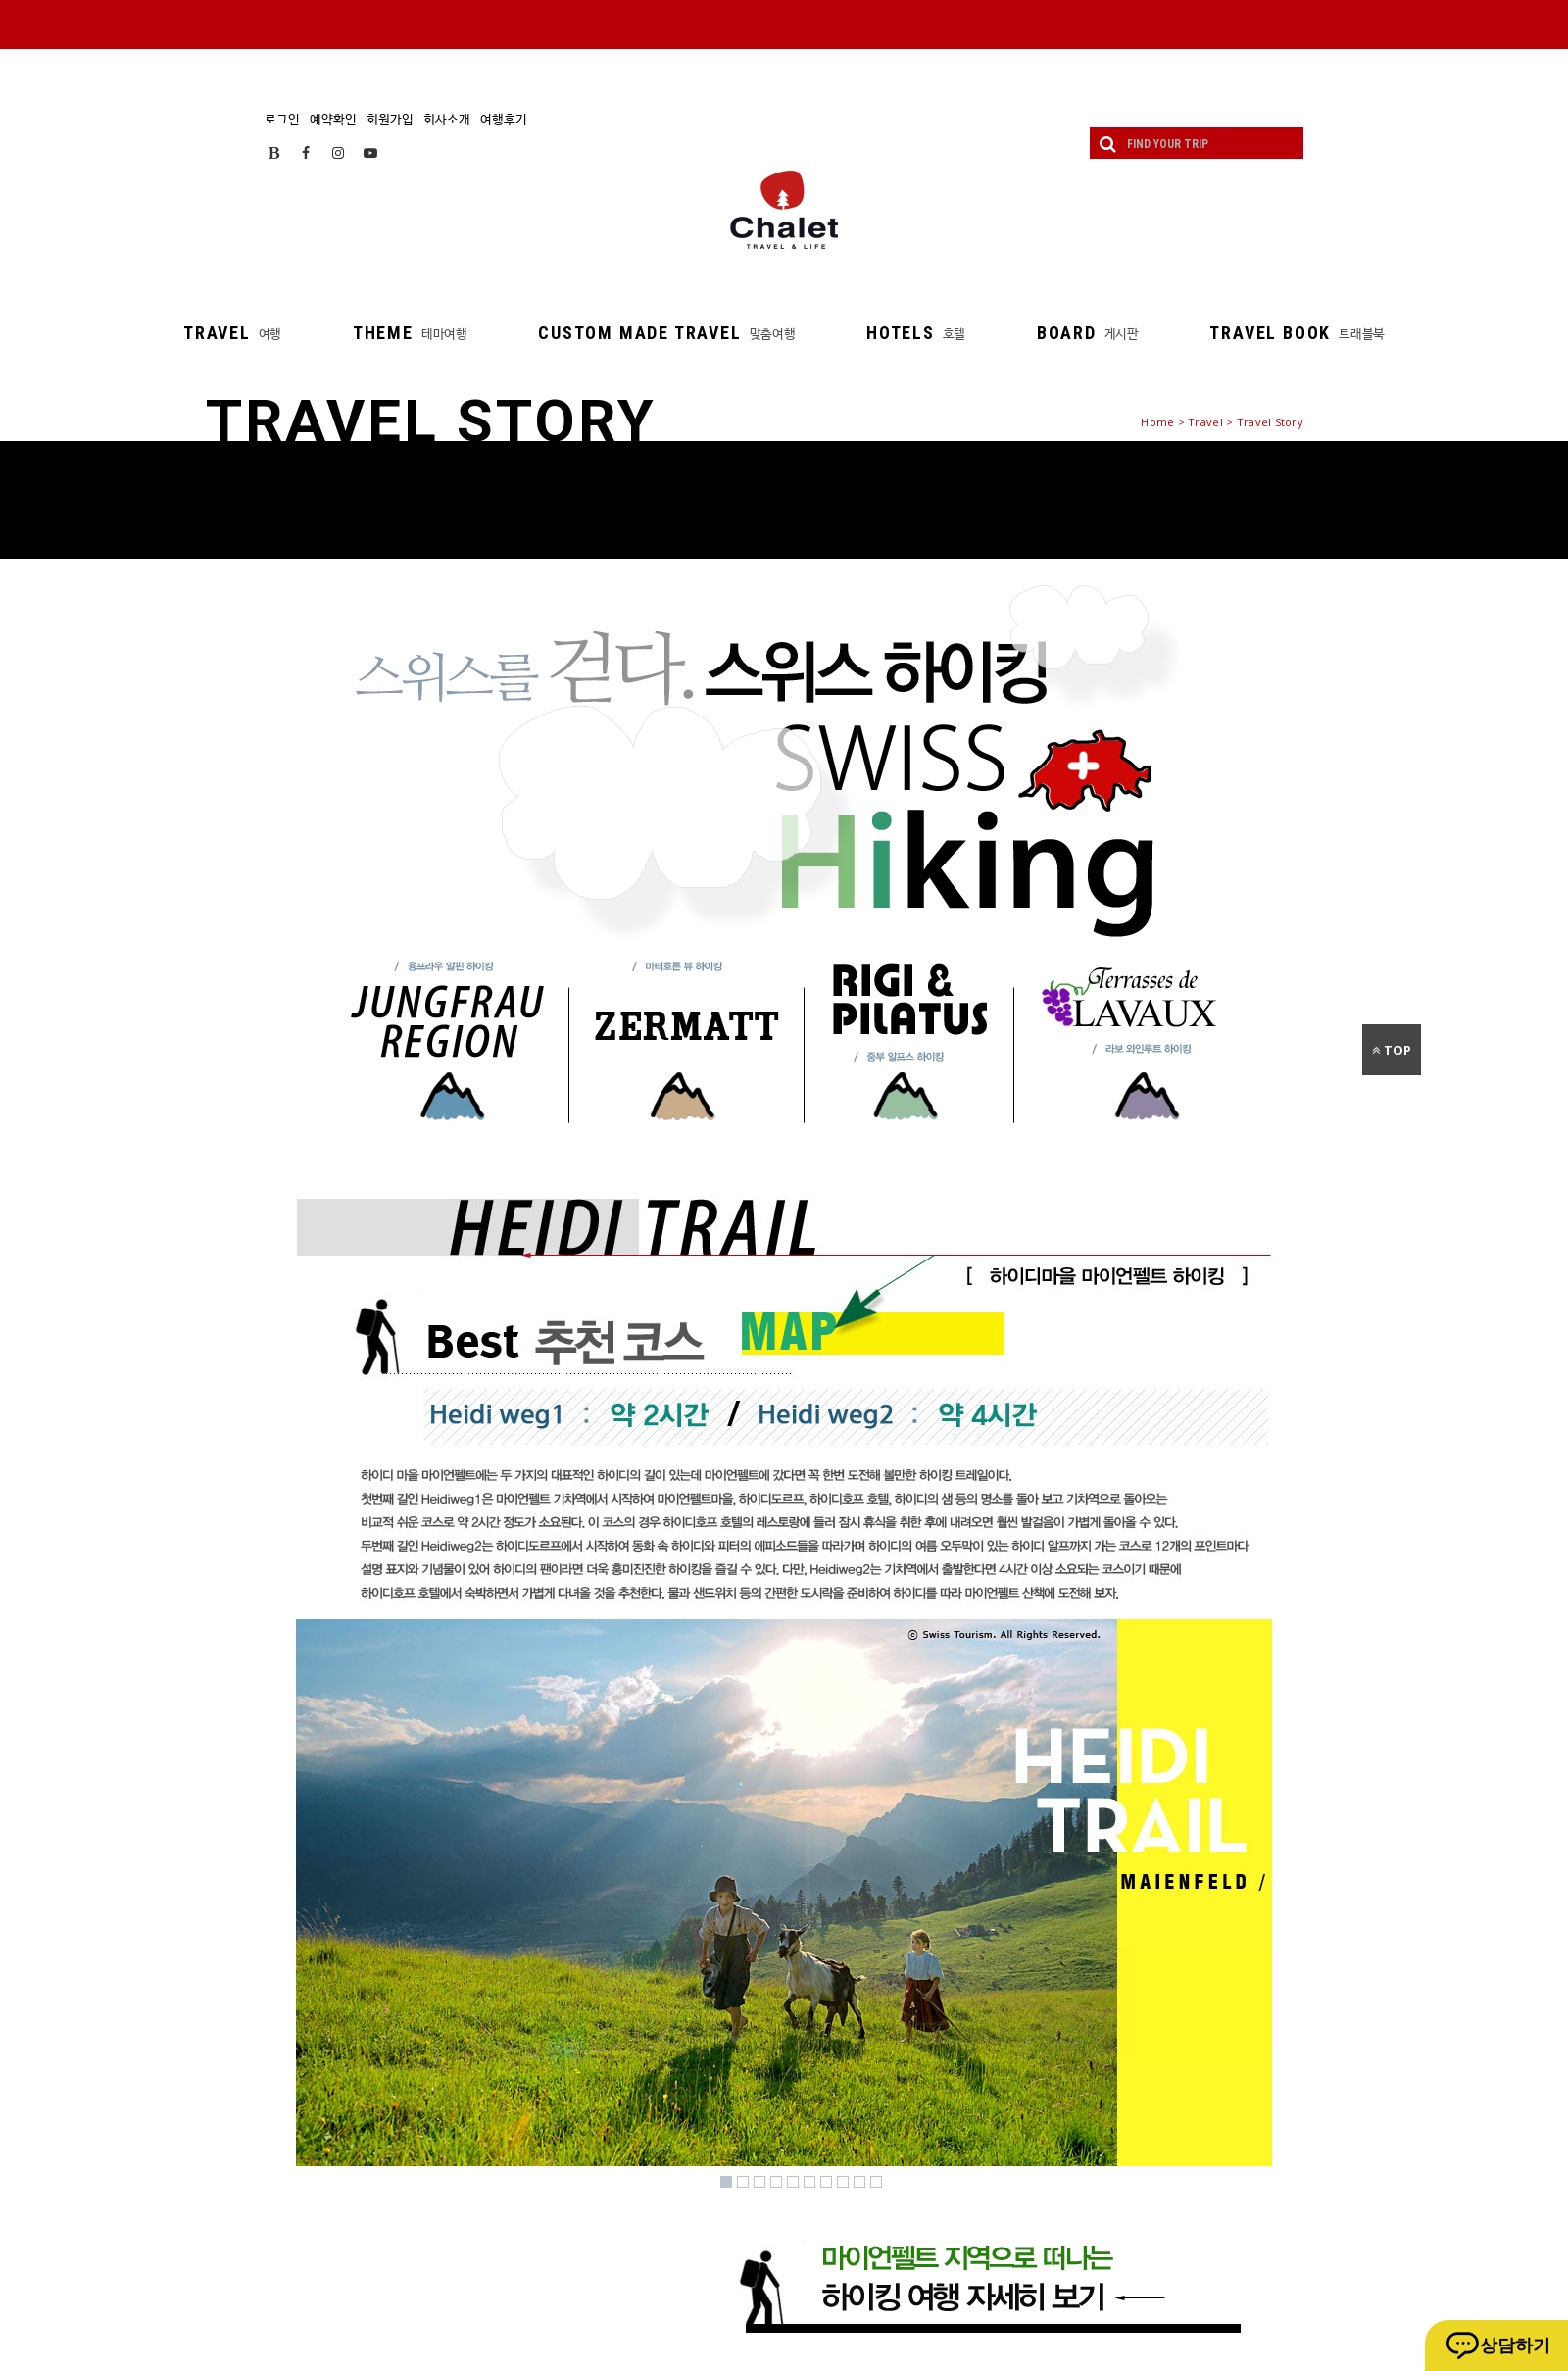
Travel (1205, 422)
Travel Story (1270, 422)
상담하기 (1515, 2345)
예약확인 (333, 118)
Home (1157, 422)
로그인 (282, 118)
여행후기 (503, 118)
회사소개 (446, 118)
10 (876, 2182)
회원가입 (390, 118)
